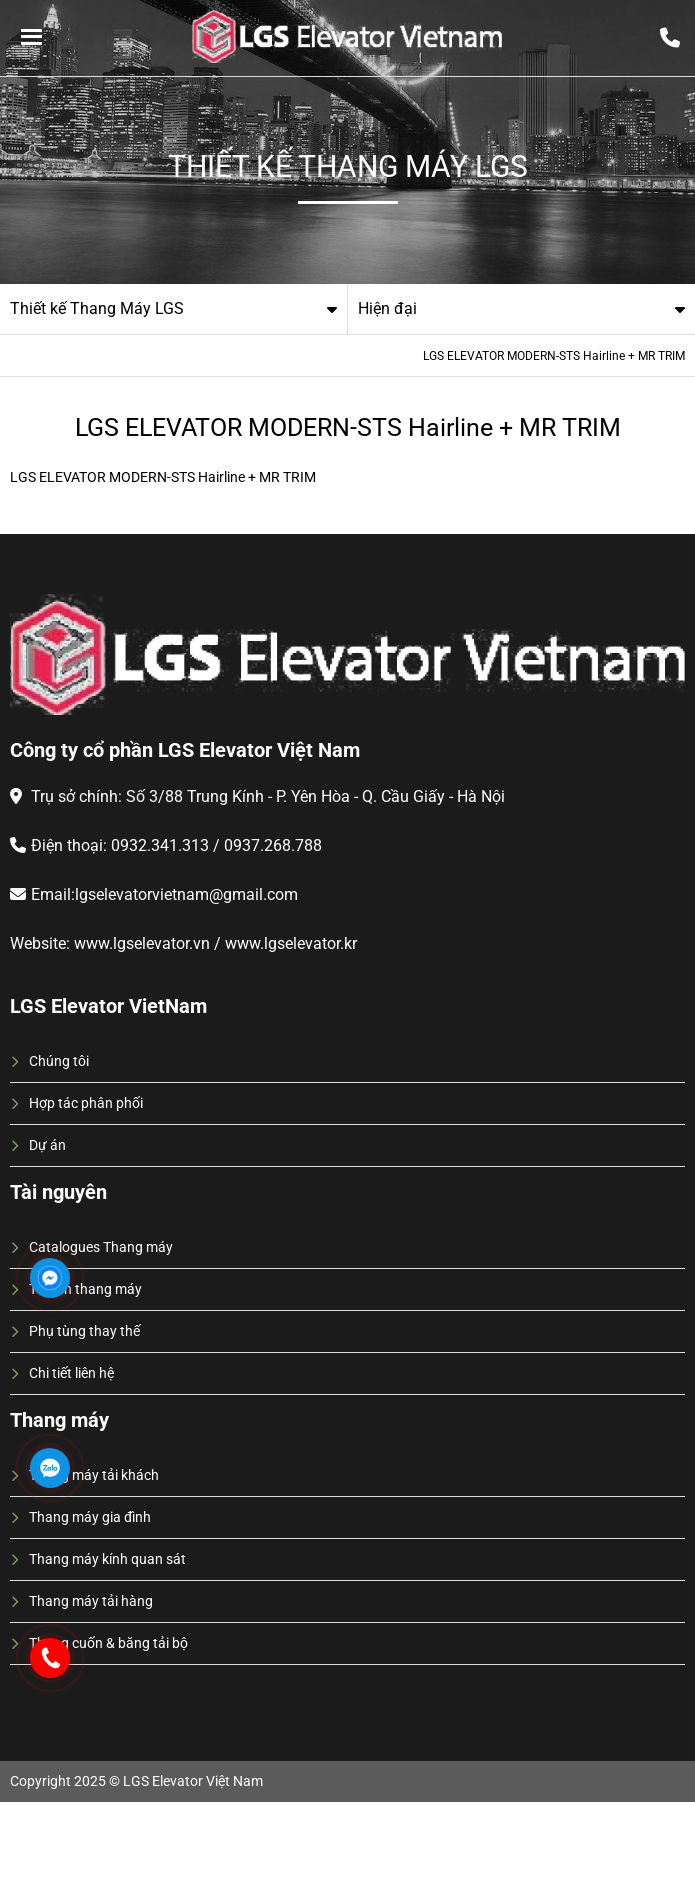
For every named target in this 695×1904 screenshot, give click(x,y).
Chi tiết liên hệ (71, 1373)
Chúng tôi (59, 1061)
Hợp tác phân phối (86, 1103)
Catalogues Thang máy (101, 1247)
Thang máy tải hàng (91, 1601)
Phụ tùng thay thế (84, 1331)
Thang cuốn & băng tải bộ (108, 1643)
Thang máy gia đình (90, 1517)
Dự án (47, 1145)
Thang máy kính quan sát (107, 1559)
